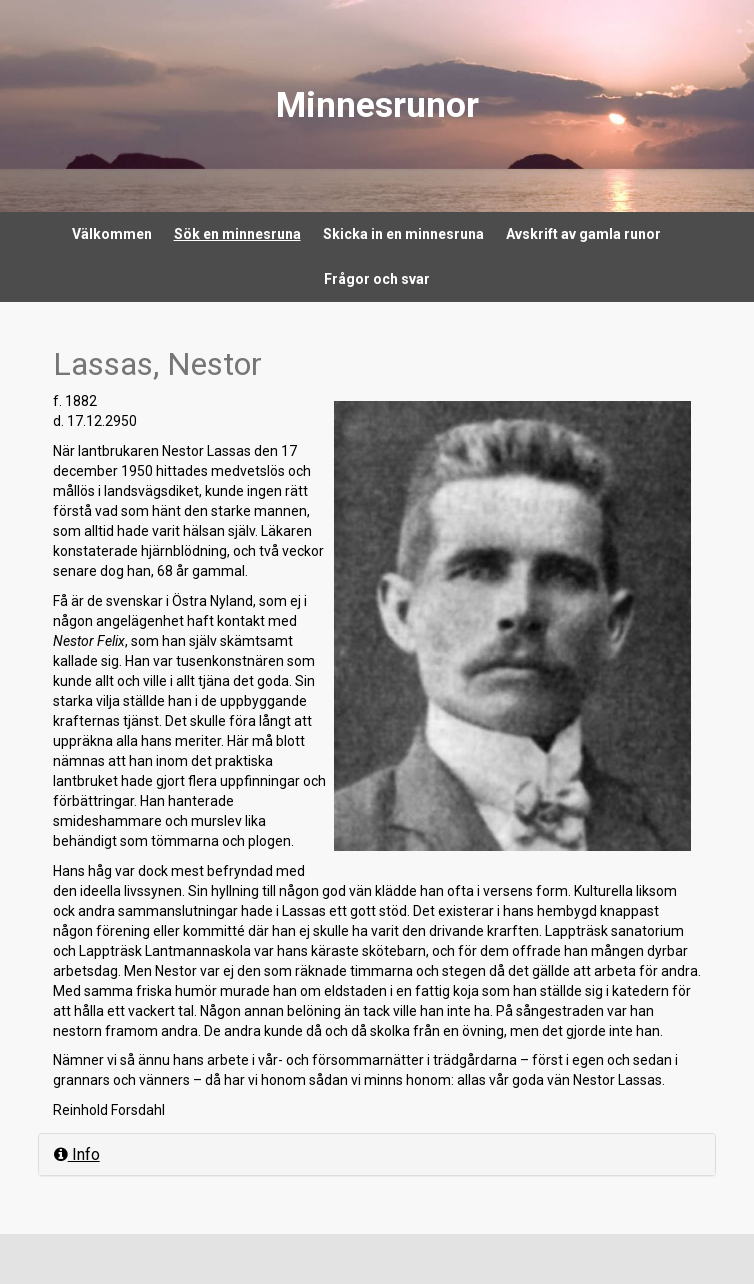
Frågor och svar (377, 279)
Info (77, 1154)
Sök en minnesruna (237, 234)
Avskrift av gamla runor (583, 234)
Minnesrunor (377, 105)
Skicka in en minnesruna (403, 234)
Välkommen (112, 234)
